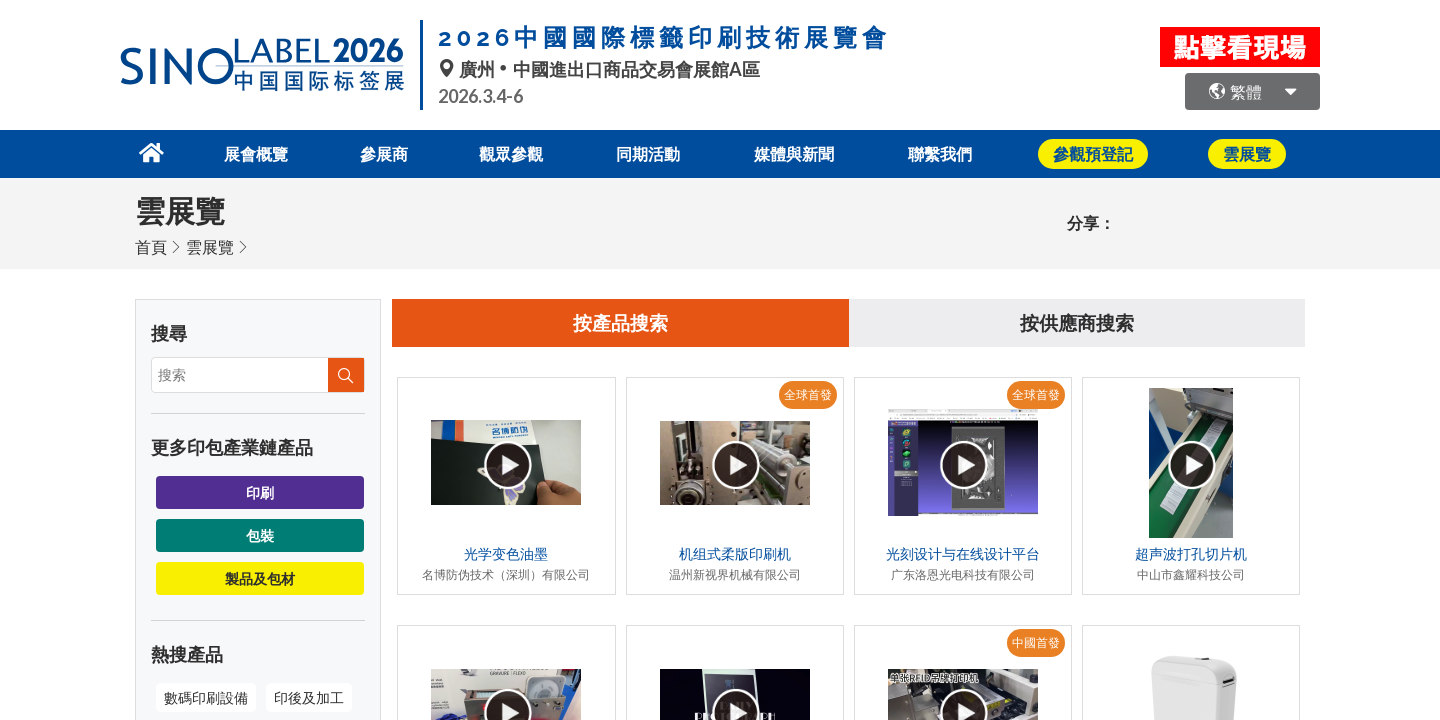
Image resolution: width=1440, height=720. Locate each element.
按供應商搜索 (1077, 322)
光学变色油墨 (506, 553)
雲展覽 (210, 244)
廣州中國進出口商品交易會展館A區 (599, 69)
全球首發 (808, 394)
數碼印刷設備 (206, 695)
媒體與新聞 (802, 152)
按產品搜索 (621, 322)
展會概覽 (243, 152)
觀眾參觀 (509, 152)
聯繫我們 (953, 152)
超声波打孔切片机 (1191, 553)
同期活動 (651, 152)
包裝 (260, 533)
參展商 (376, 152)
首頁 (151, 244)
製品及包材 (260, 576)
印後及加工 (309, 695)
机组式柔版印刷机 (735, 553)
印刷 (260, 490)
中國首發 (1036, 642)
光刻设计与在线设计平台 (963, 553)
